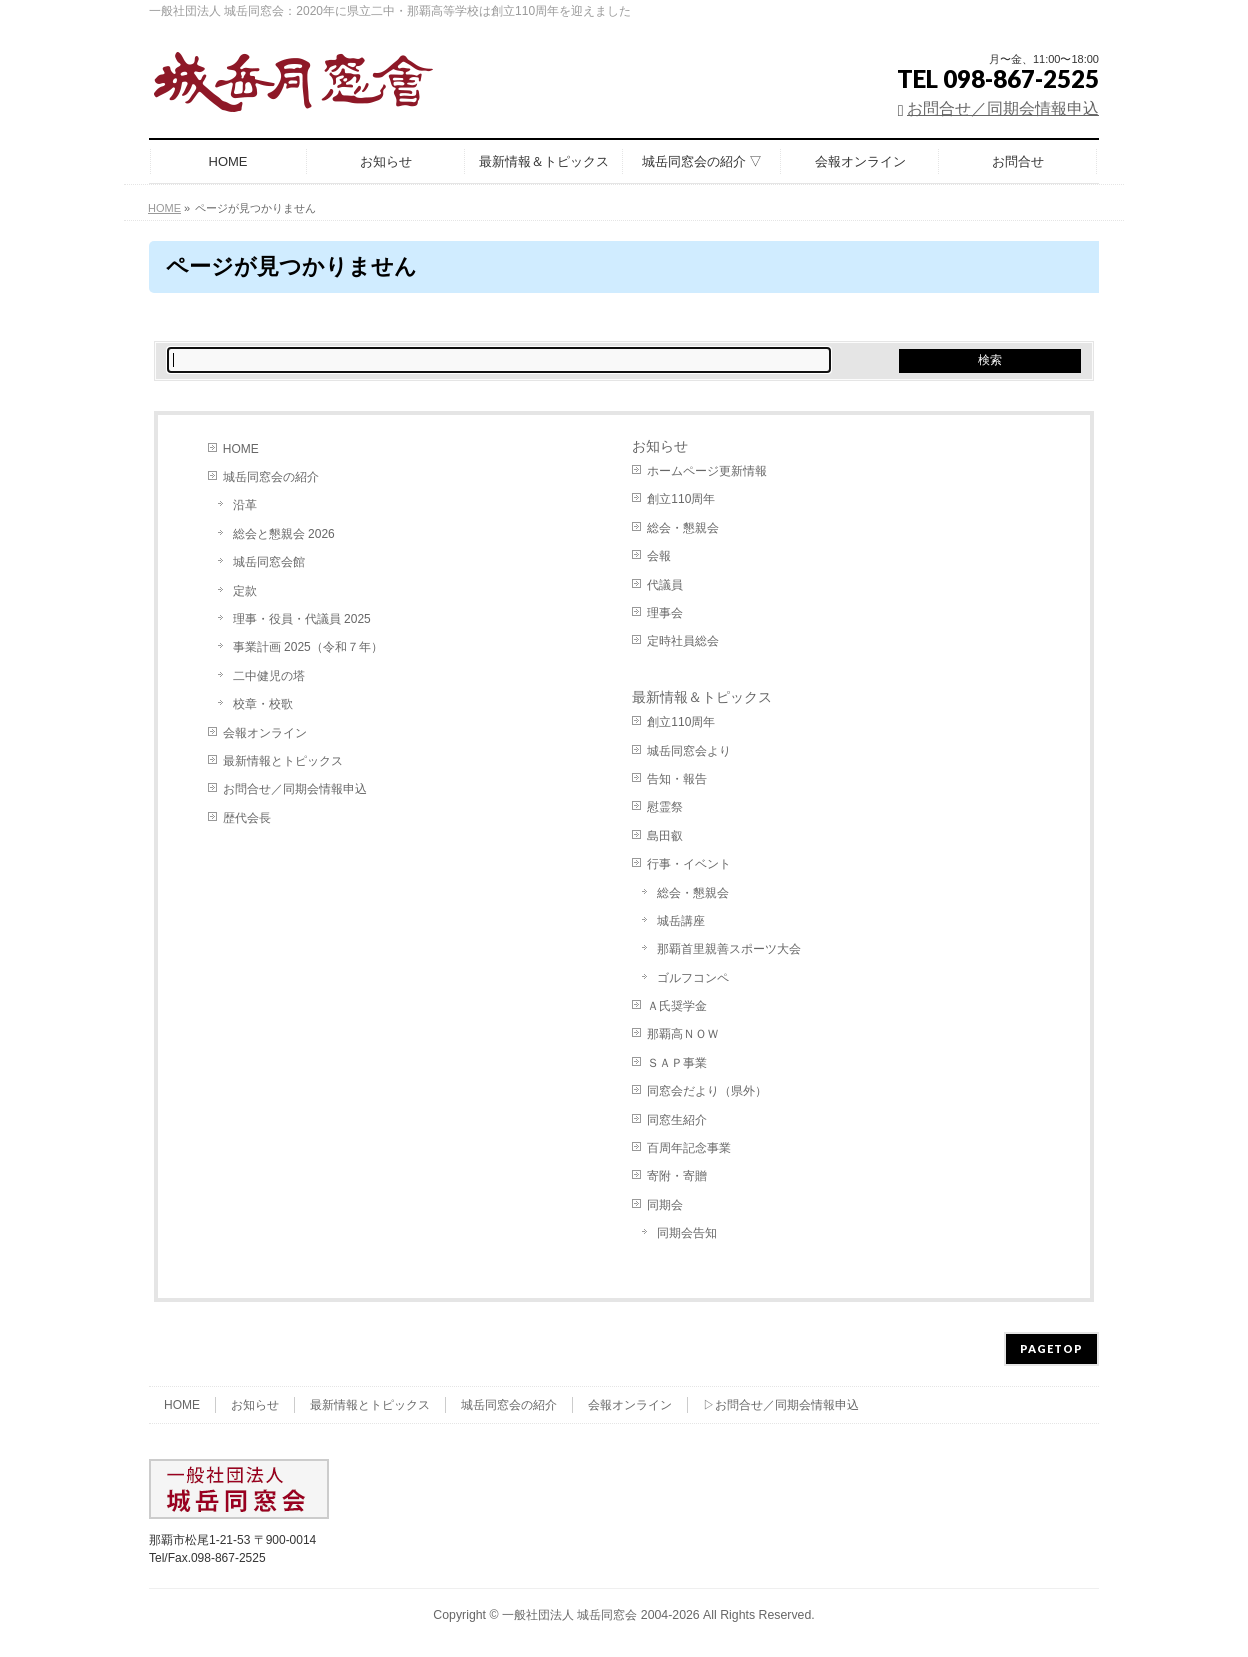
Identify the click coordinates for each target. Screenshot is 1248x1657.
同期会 (665, 1205)
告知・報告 (677, 779)
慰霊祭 (665, 807)
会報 (659, 556)
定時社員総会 (683, 641)
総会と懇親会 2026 (284, 534)
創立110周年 (681, 499)
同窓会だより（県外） (707, 1091)
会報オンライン (265, 733)
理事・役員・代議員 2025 (302, 619)
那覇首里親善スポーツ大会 (729, 949)
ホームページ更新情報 (707, 471)
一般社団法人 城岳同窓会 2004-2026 (601, 1615)
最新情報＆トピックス (702, 697)
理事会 (665, 613)
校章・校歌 (263, 704)
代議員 (665, 585)
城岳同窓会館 (269, 562)
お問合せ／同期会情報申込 (1003, 108)
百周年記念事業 (689, 1148)
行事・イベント (689, 864)
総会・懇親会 (683, 528)
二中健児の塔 (269, 676)
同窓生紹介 (677, 1120)
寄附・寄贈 (677, 1176)
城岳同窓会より (689, 751)
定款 (245, 591)
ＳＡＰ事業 (677, 1063)
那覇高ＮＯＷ (683, 1034)
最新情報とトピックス (283, 761)
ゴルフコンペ (693, 978)
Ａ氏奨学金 (677, 1006)
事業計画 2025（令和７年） (308, 647)
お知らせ (660, 446)
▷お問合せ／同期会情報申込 (781, 1405)
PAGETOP (1051, 1348)
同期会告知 (687, 1233)
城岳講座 (681, 921)
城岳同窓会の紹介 (271, 477)
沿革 (245, 505)
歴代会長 (247, 818)
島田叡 (665, 836)
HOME (241, 449)
